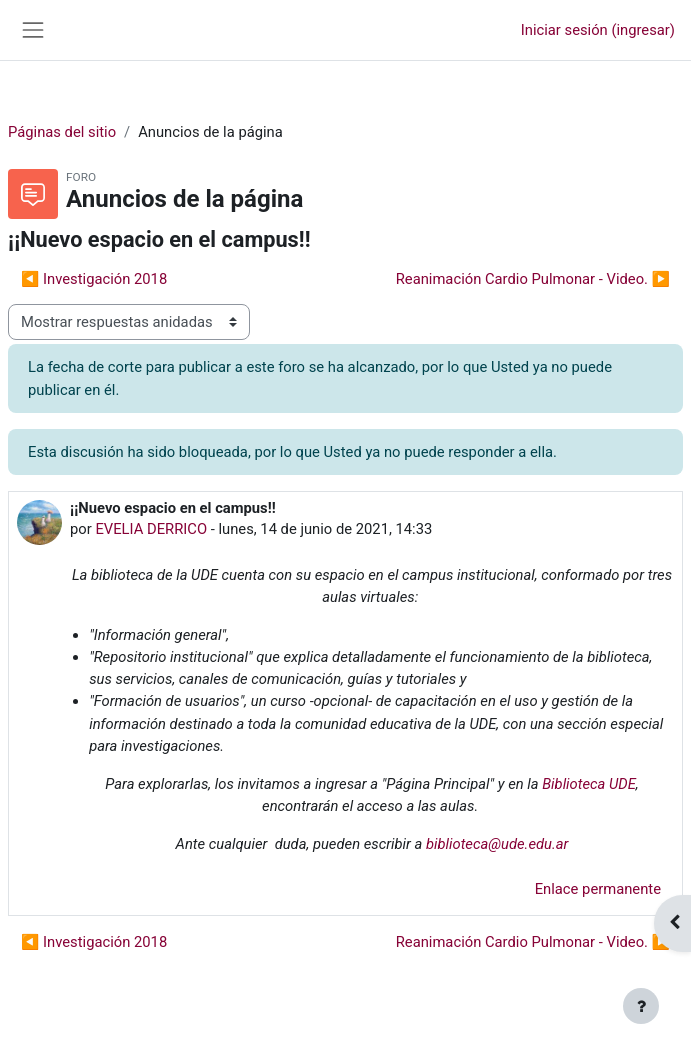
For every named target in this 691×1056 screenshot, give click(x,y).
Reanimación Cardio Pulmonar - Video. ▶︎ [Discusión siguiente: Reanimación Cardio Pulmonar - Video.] (533, 279)
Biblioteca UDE (589, 784)
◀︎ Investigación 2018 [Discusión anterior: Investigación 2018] (94, 279)
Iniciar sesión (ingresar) (598, 30)
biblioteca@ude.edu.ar (497, 844)
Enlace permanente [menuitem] (598, 889)
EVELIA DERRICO (151, 529)
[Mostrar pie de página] (641, 1006)
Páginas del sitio (62, 132)
